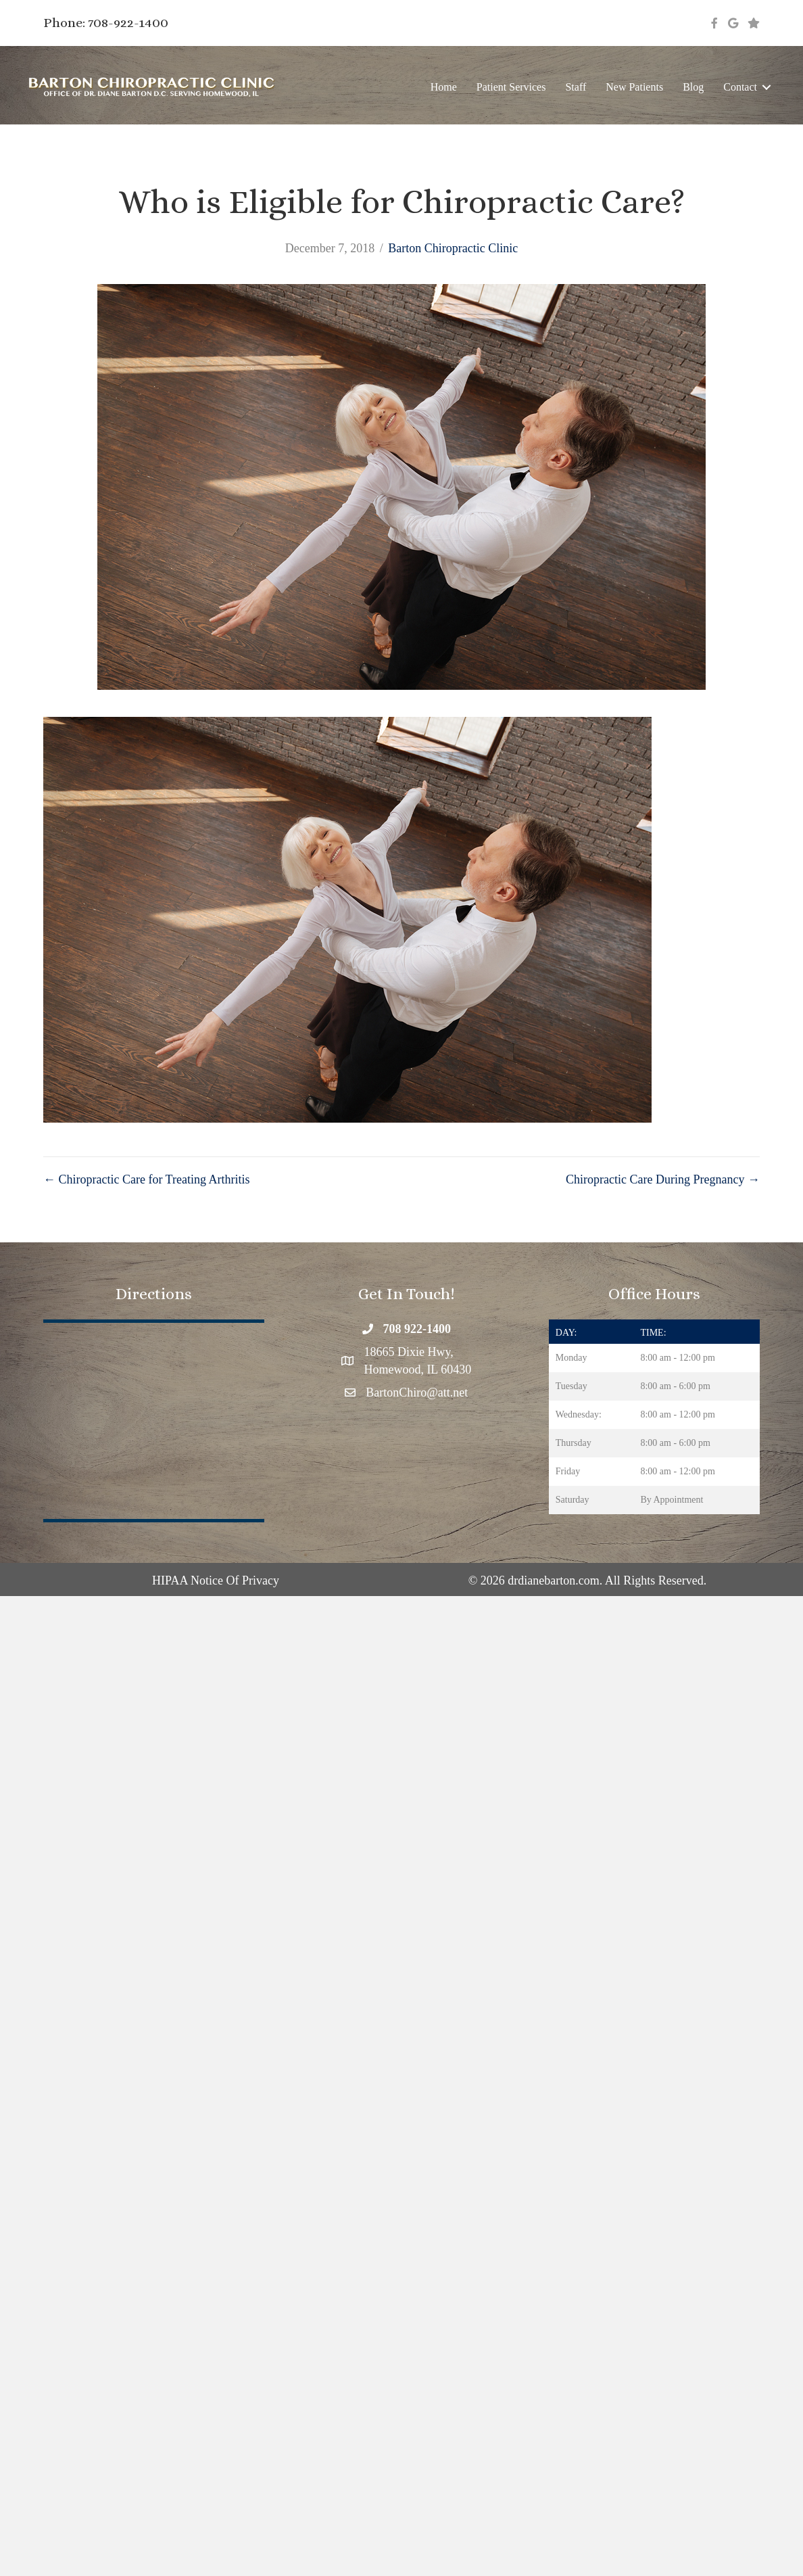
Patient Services (511, 87)
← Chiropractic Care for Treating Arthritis (146, 1179)
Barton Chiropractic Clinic (453, 248)
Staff (575, 87)
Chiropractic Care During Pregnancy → (663, 1179)
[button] (766, 87)
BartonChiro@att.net (417, 1392)
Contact (740, 87)
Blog (693, 87)
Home (444, 87)
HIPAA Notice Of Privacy (215, 1580)
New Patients (634, 87)
